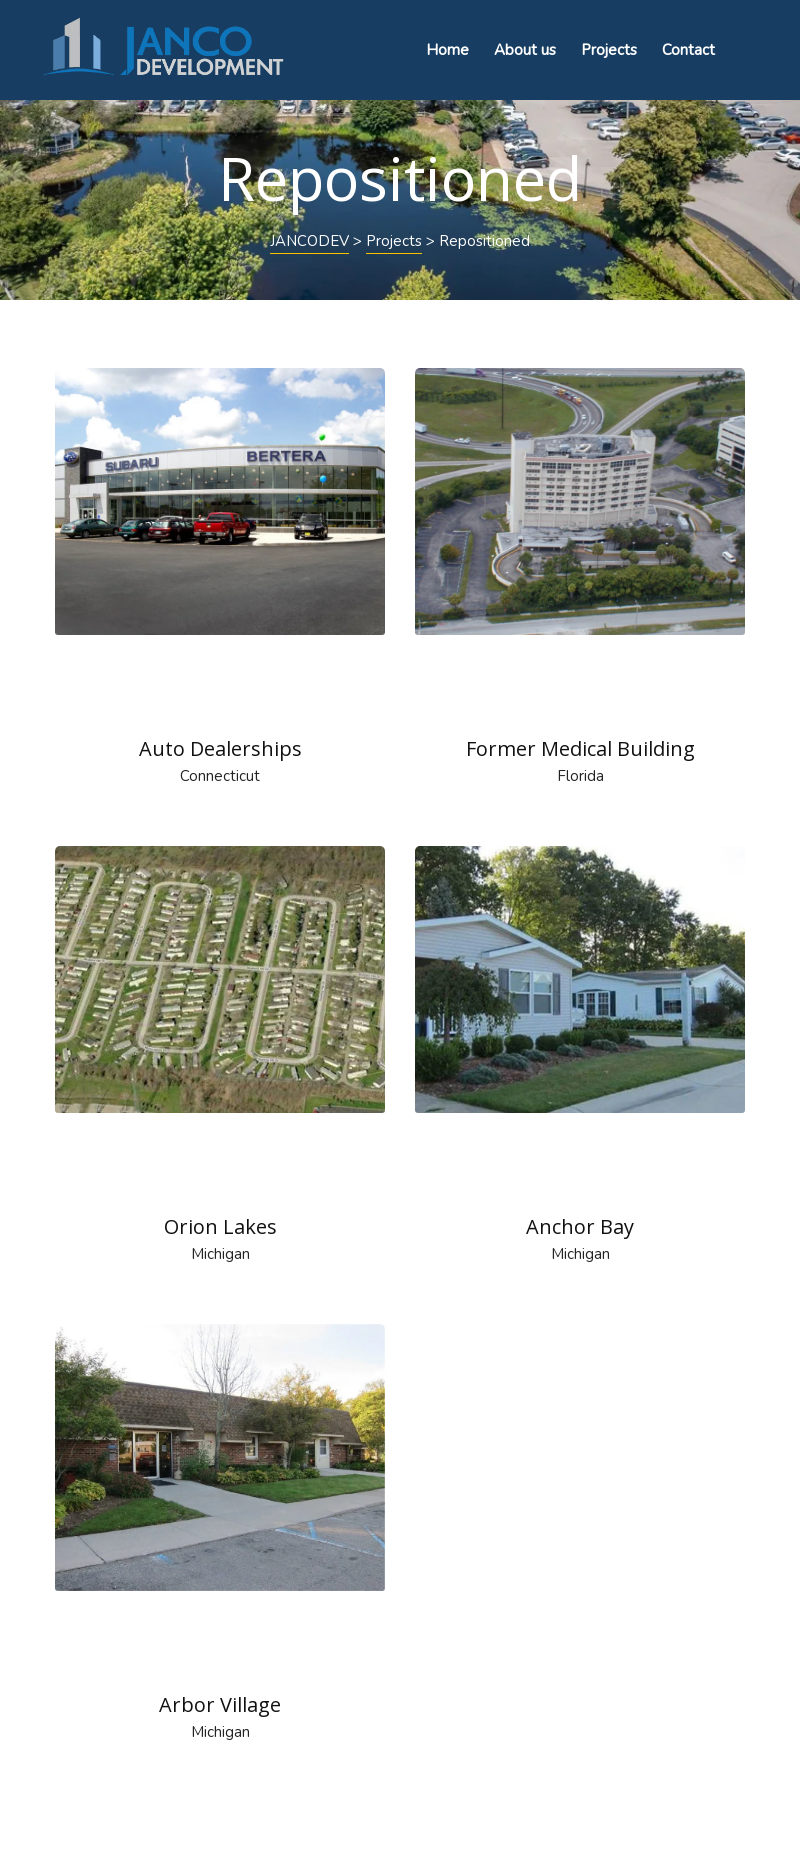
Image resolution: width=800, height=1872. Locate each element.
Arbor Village (220, 1704)
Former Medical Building (580, 748)
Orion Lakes (220, 1226)
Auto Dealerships (220, 748)
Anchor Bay (580, 1226)
